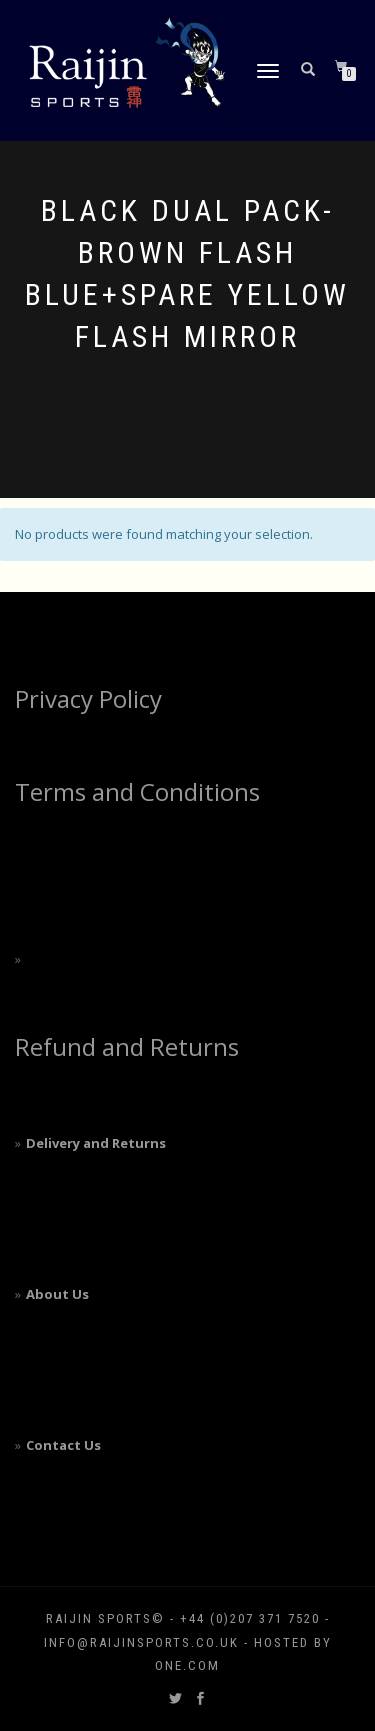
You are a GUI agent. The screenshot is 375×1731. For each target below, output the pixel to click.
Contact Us (63, 1445)
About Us (57, 1294)
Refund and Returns (127, 1046)
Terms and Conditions (137, 791)
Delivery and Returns (96, 1143)
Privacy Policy (88, 698)
